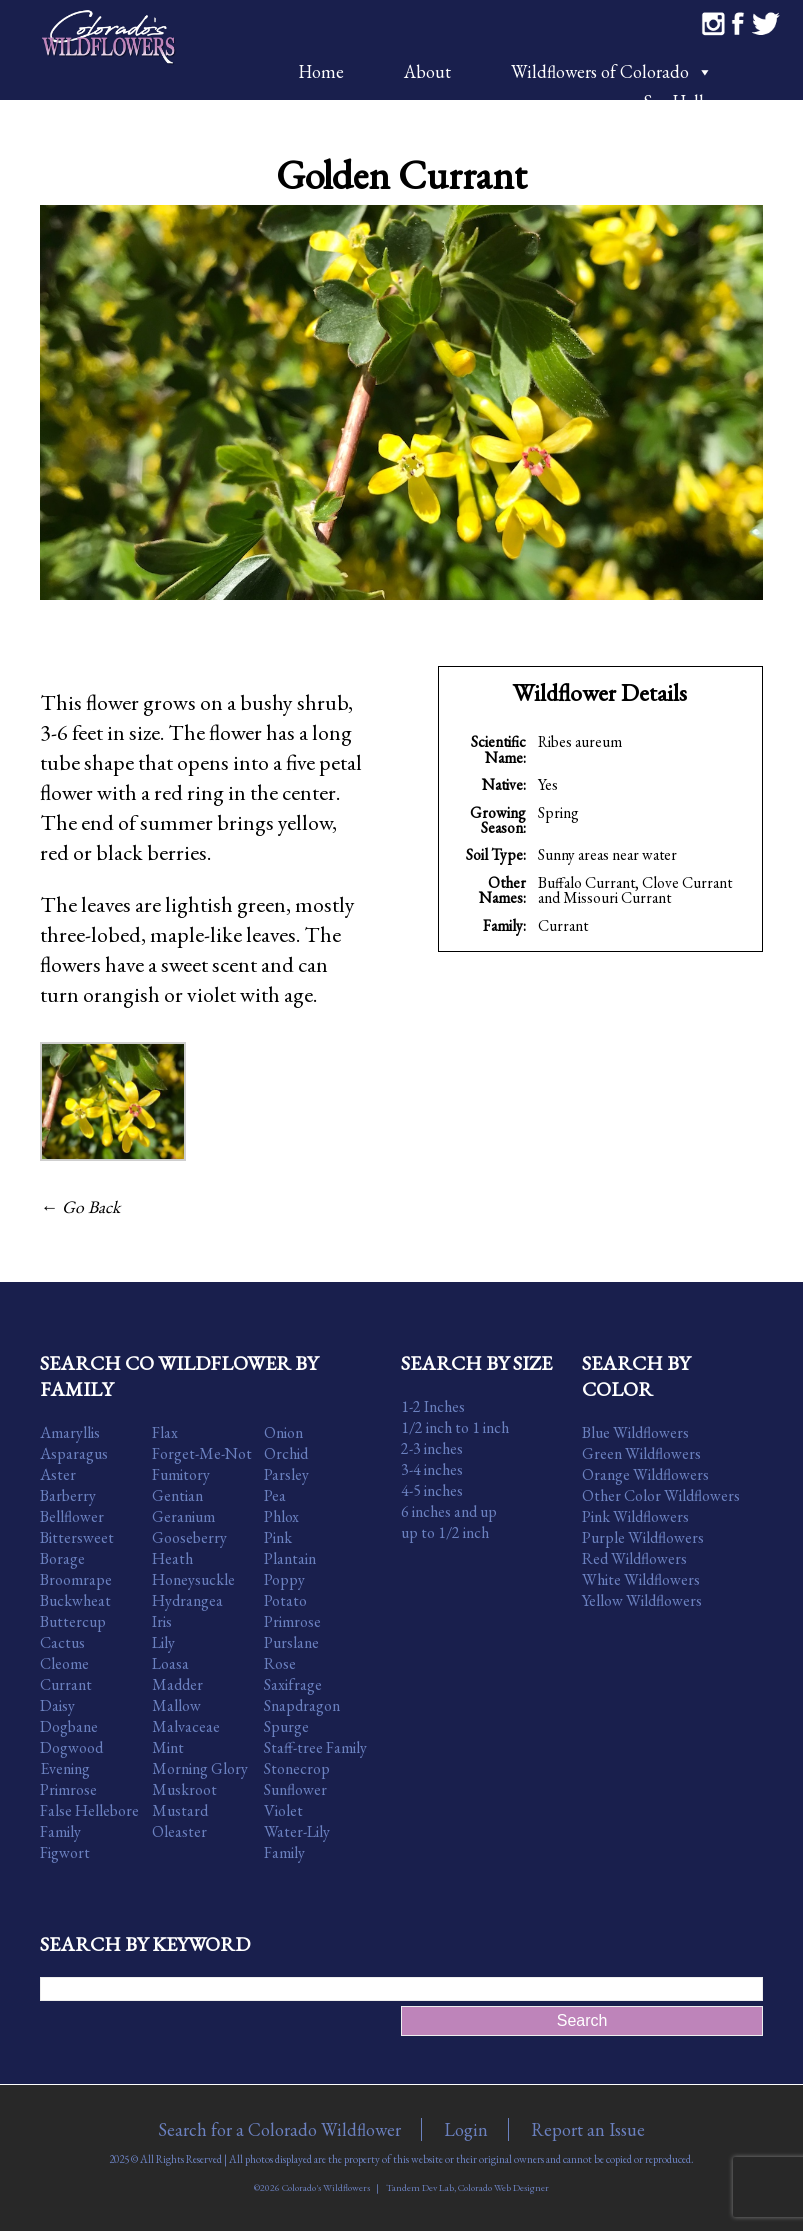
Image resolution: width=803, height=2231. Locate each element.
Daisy (57, 1705)
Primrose (292, 1621)
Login (466, 2129)
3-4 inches (432, 1469)
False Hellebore (89, 1810)
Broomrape (76, 1579)
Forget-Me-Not (202, 1453)
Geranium (183, 1516)
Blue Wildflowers (635, 1432)
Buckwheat (75, 1600)
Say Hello (678, 101)
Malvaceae (186, 1726)
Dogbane (69, 1726)
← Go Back (80, 1206)
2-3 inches (432, 1448)
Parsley (286, 1474)
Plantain (290, 1558)
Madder (177, 1684)
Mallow (176, 1705)
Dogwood (71, 1747)
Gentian (177, 1495)
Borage (62, 1558)
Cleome (64, 1663)
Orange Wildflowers (645, 1474)
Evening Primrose (68, 1779)
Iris (162, 1621)
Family (60, 1831)
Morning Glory (200, 1768)
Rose (280, 1663)
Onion (283, 1432)
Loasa (170, 1663)
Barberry (68, 1495)
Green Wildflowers (641, 1453)
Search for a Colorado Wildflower (279, 2129)
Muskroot (184, 1789)
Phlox (281, 1516)
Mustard (180, 1810)
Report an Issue (588, 2129)
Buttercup (73, 1621)
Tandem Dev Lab (420, 2187)
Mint (168, 1747)
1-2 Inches (433, 1406)
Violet (283, 1810)
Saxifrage (293, 1684)
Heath (172, 1558)
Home (321, 71)
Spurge (286, 1726)
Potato (285, 1600)
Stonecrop (297, 1768)
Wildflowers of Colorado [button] (612, 71)
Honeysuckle (193, 1579)
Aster (58, 1474)
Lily (163, 1642)
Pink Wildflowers (635, 1516)
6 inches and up (449, 1511)
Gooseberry (189, 1537)
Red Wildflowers (634, 1558)
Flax (165, 1432)
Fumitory (181, 1474)
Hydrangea (187, 1600)
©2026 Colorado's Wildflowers (312, 2187)
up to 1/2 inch (445, 1532)
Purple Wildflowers (643, 1537)
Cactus (62, 1642)
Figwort (65, 1852)
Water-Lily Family (297, 1842)
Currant (563, 925)
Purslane (291, 1642)
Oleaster (179, 1831)
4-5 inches (432, 1490)
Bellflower (72, 1516)
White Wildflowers (641, 1579)
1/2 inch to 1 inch (455, 1427)
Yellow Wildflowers (642, 1600)
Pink (278, 1537)
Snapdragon (302, 1705)
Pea (275, 1495)
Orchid (286, 1453)
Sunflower (295, 1789)
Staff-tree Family (315, 1747)
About (427, 71)
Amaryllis (70, 1432)
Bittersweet (77, 1537)
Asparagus (74, 1453)
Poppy (284, 1579)
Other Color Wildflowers (661, 1495)
